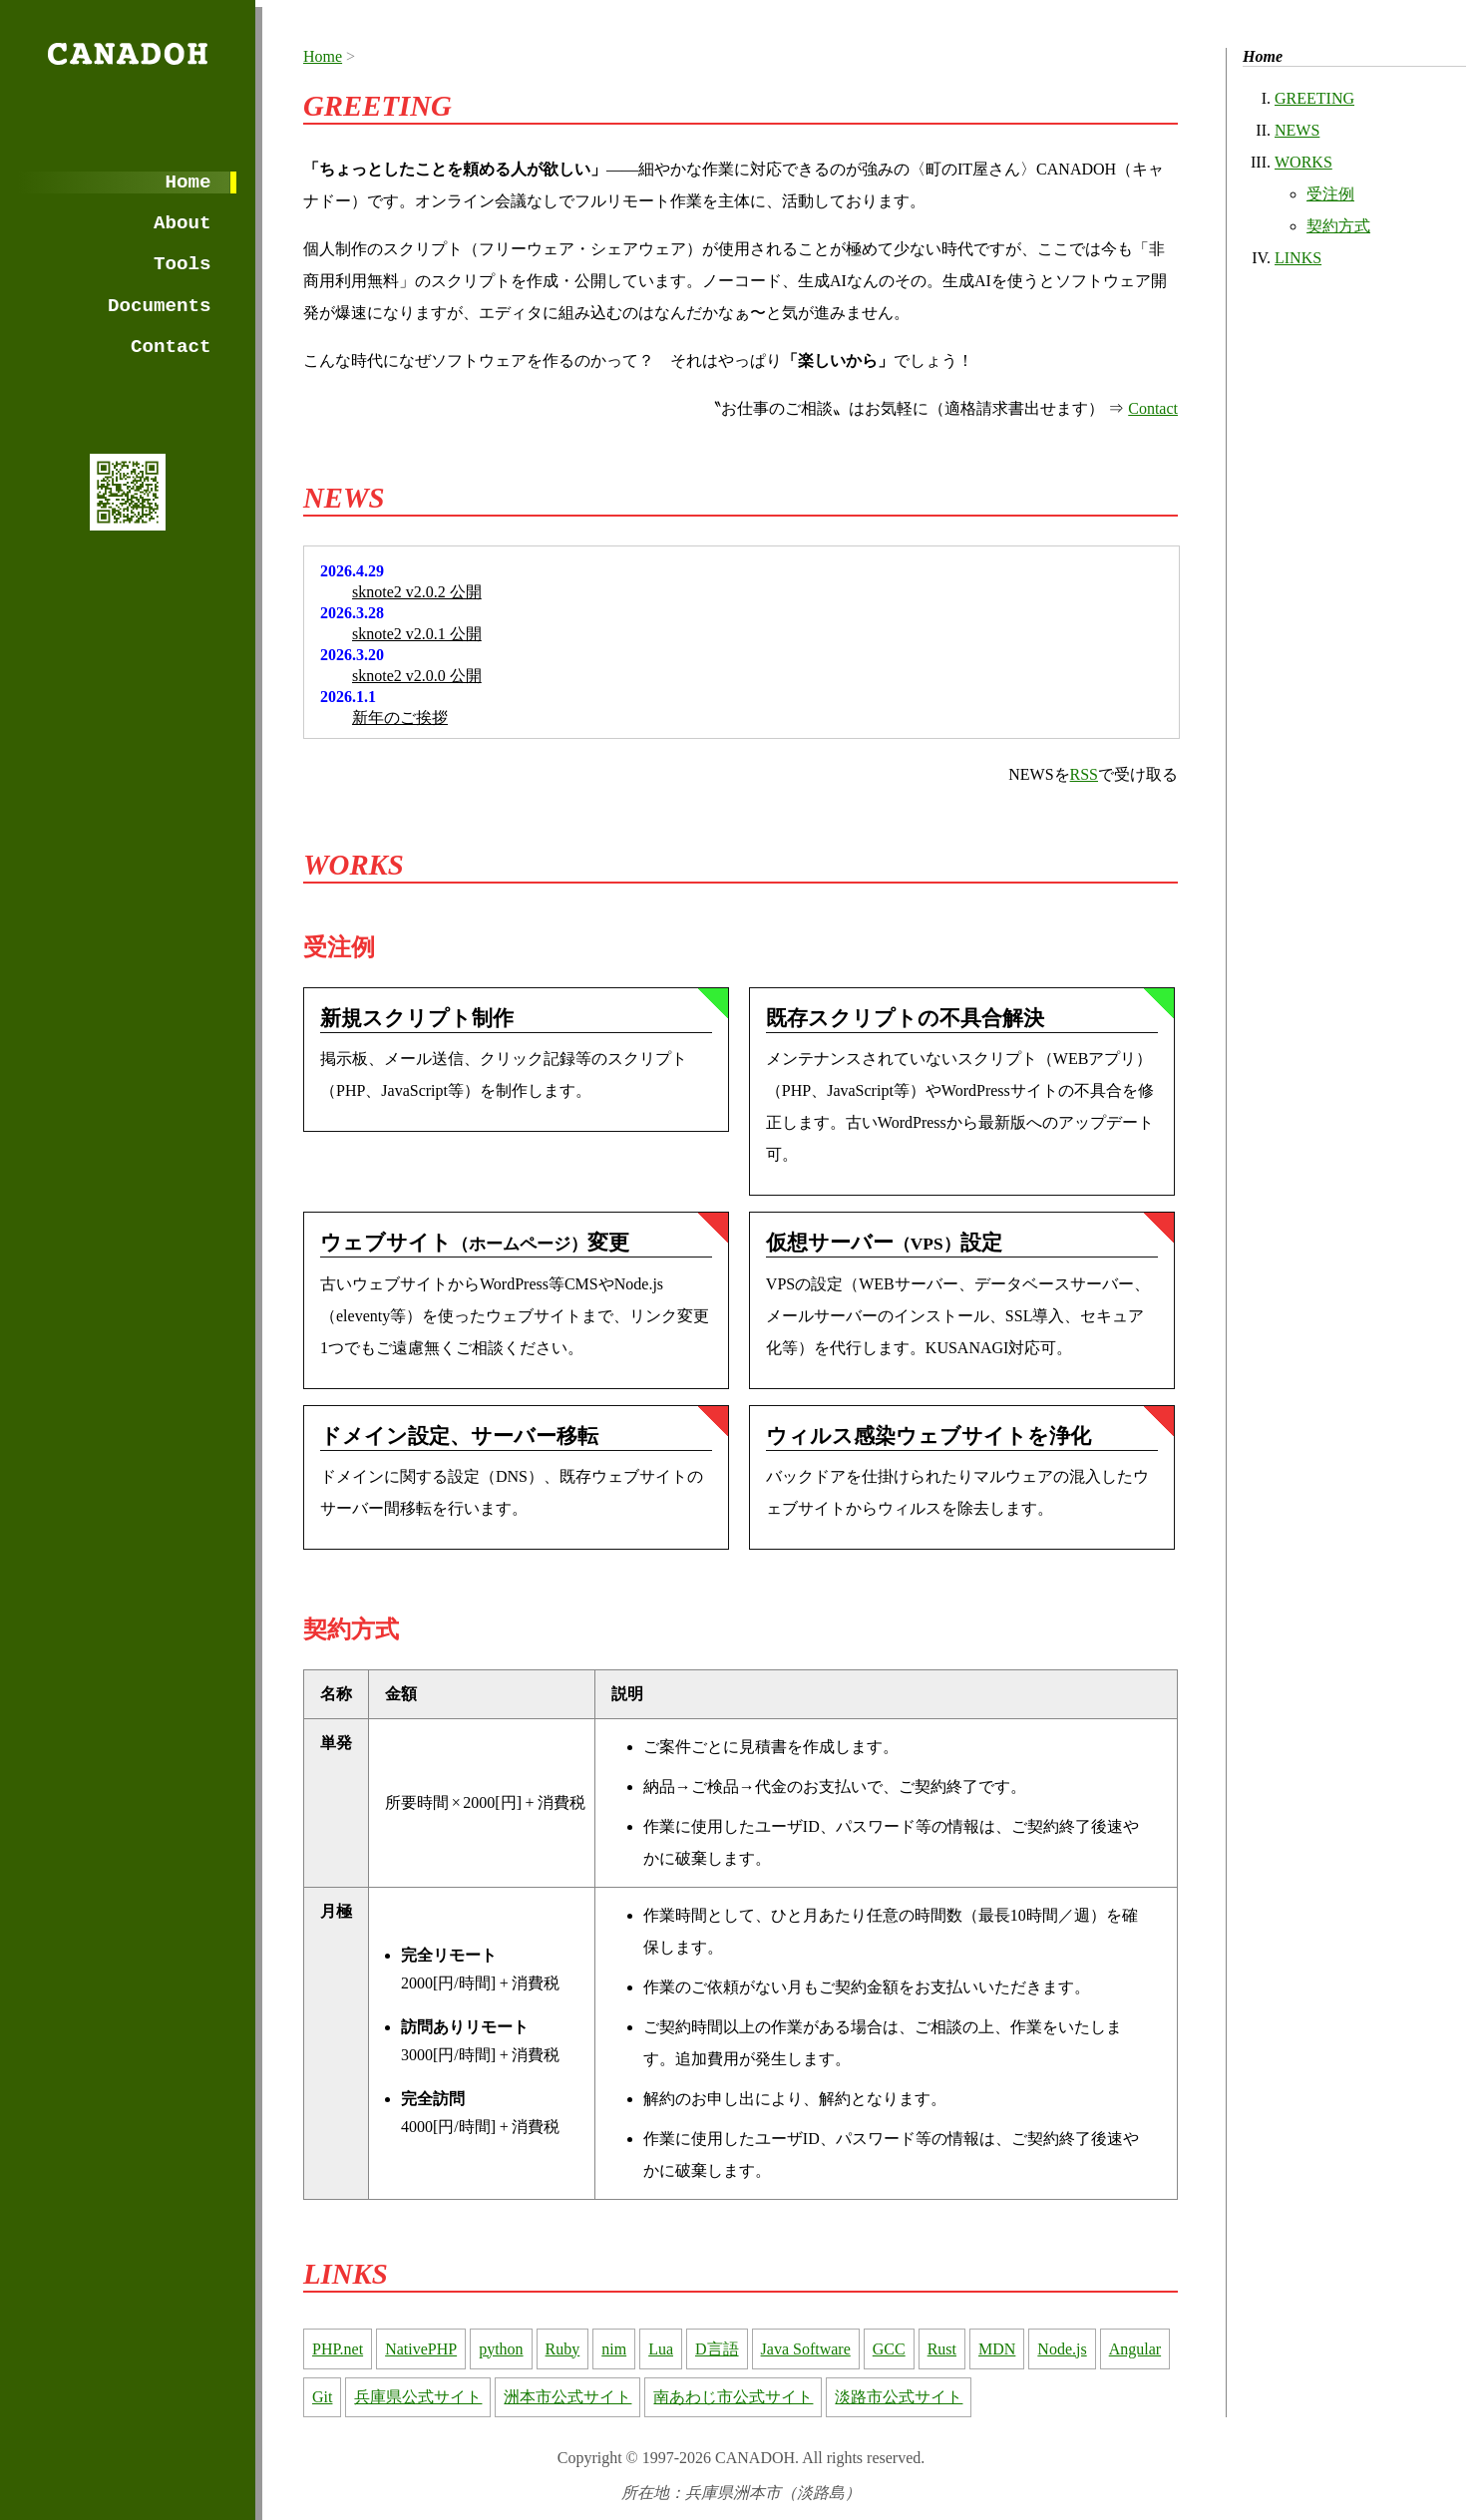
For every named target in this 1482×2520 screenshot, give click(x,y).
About (182, 223)
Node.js (1061, 2348)
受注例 (1330, 193)
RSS (1084, 774)
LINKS (1298, 257)
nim (613, 2348)
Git (322, 2396)
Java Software (806, 2348)
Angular (1135, 2348)
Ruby (563, 2348)
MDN (996, 2348)
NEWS (1297, 130)
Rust (941, 2348)
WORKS (1303, 162)
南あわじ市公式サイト (733, 2396)
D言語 (717, 2348)
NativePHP (421, 2348)
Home (188, 182)
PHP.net (337, 2348)
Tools (182, 264)
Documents (159, 306)
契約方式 (1338, 225)
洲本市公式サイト (567, 2396)
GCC (889, 2348)
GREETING (1314, 98)
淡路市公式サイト (898, 2396)
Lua (660, 2348)
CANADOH (127, 54)
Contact (171, 347)
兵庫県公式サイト (418, 2396)
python (501, 2348)
